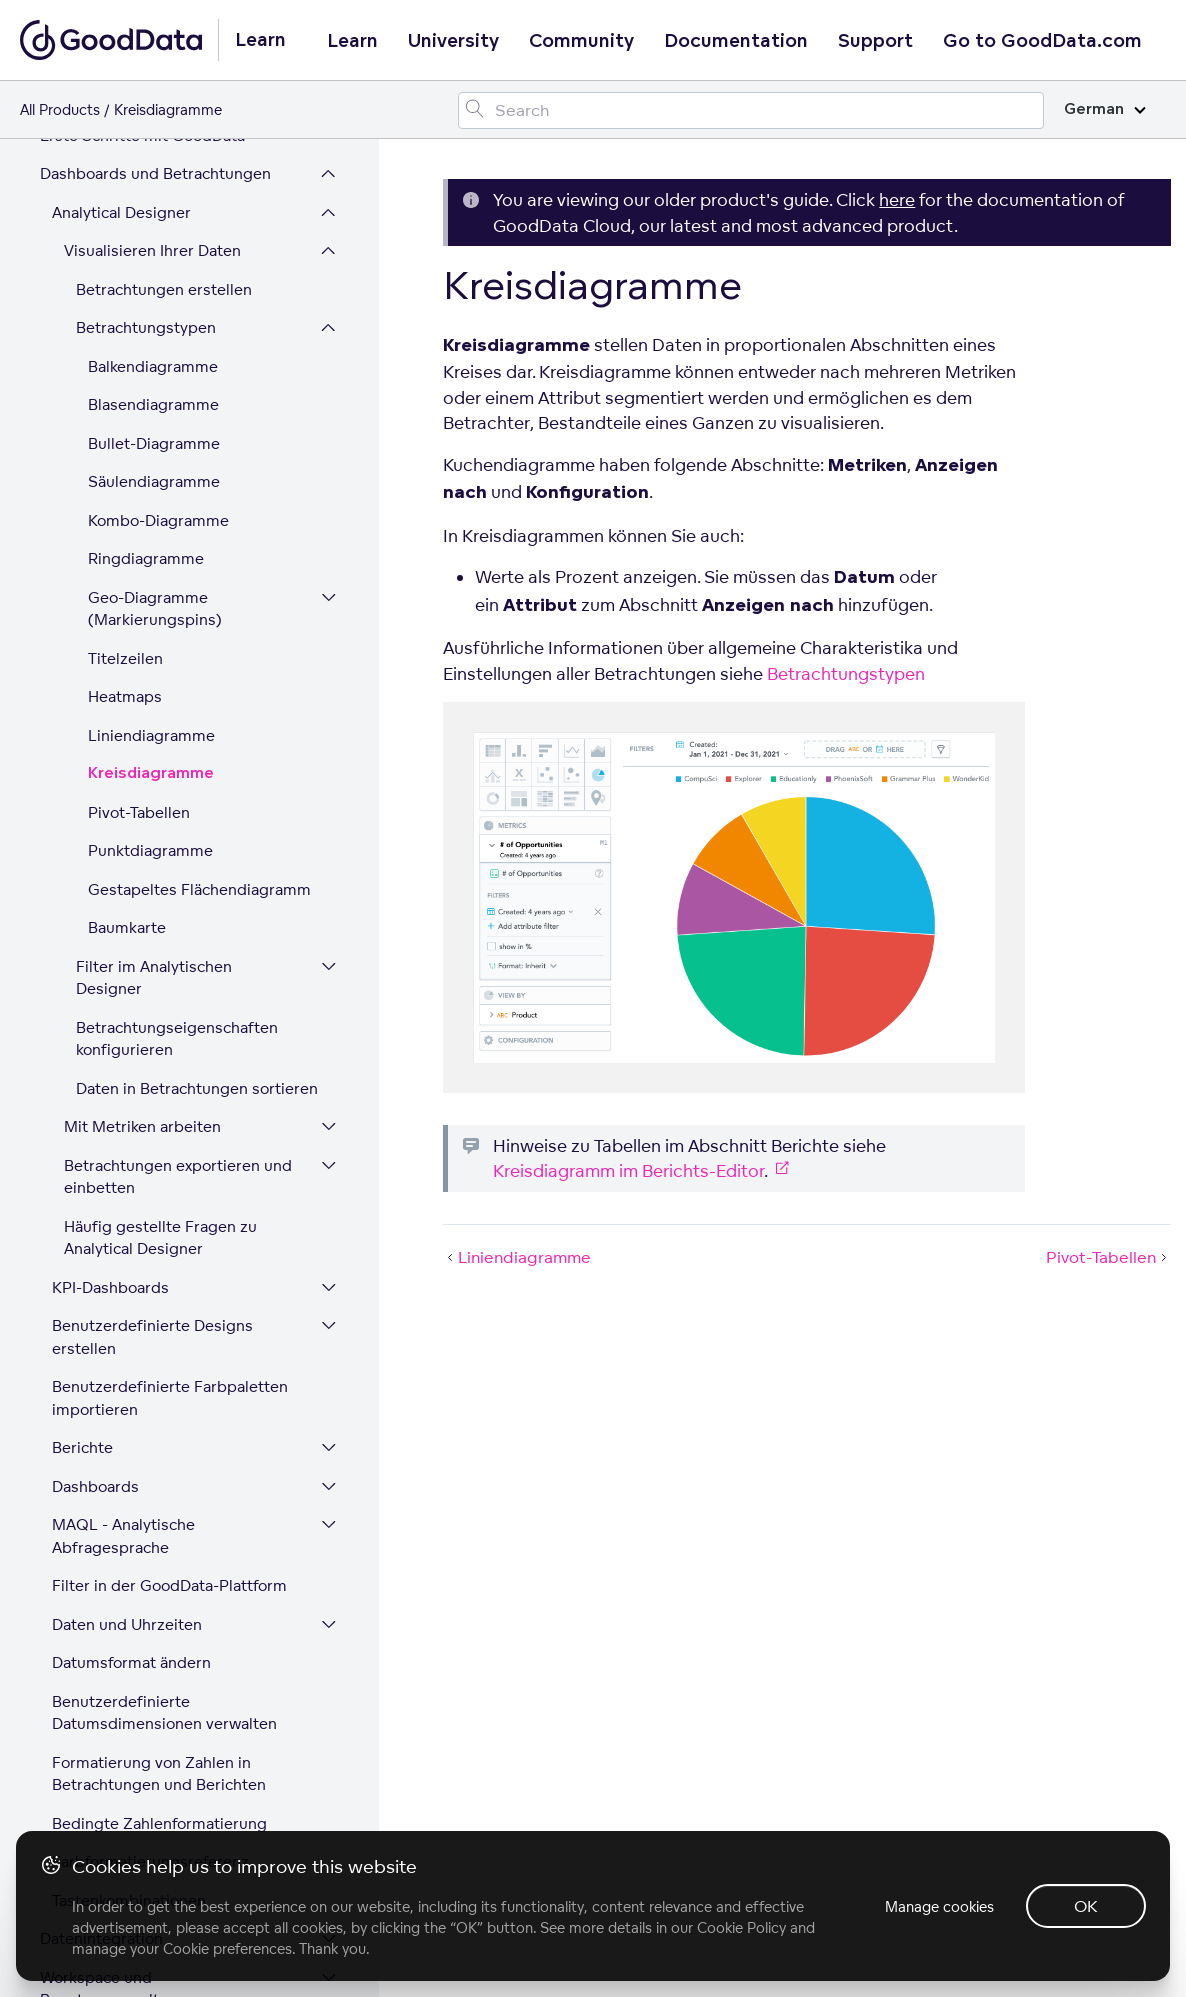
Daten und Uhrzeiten (127, 1332)
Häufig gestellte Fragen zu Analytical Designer (160, 946)
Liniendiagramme (151, 443)
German (1105, 109)
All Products (60, 109)
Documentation (736, 41)
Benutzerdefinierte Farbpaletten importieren (170, 1106)
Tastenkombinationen (129, 1608)
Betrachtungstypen (846, 673)
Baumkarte (127, 635)
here (897, 199)
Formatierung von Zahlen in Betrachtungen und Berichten (159, 1482)
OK (1086, 1906)
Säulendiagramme (154, 189)
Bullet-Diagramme (154, 151)
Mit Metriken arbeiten (142, 834)
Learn (352, 41)
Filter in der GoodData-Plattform (169, 1293)
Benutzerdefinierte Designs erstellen (152, 1045)
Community (581, 41)
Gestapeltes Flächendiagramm (199, 597)
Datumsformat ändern (131, 1370)
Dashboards (95, 1194)
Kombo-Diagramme (158, 228)
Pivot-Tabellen (139, 520)
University (453, 41)
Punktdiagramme (150, 558)
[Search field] (751, 110)
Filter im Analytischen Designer (154, 686)
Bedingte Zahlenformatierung (159, 1531)
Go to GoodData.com (1042, 41)
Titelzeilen (125, 366)
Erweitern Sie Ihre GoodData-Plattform (146, 1758)
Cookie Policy (741, 1927)
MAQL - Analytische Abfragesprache (123, 1244)
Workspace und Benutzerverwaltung (113, 1697)
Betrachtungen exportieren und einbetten (178, 885)
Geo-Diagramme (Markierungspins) (155, 317)
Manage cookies (939, 1906)
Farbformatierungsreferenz (150, 1569)
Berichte (82, 1155)
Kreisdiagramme (151, 481)
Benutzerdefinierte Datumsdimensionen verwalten (164, 1421)
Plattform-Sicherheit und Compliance (130, 1819)
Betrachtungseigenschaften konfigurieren (177, 747)
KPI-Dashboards (110, 995)
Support (875, 41)
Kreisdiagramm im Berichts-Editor (628, 1170)
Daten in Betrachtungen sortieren (197, 796)
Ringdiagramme (146, 266)
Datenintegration (101, 1646)
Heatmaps (125, 404)
